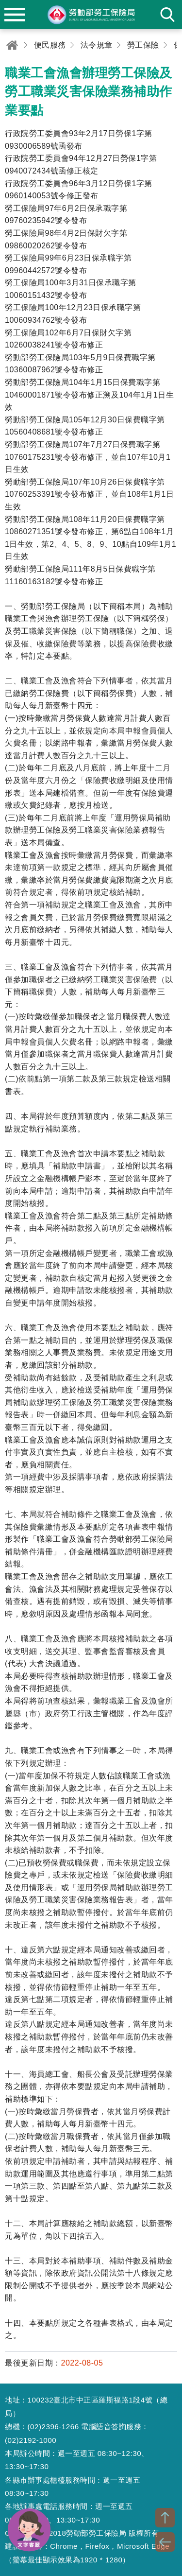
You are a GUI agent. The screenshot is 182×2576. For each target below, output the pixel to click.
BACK (165, 2542)
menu (14, 14)
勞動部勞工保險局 (91, 14)
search (167, 14)
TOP (165, 2517)
